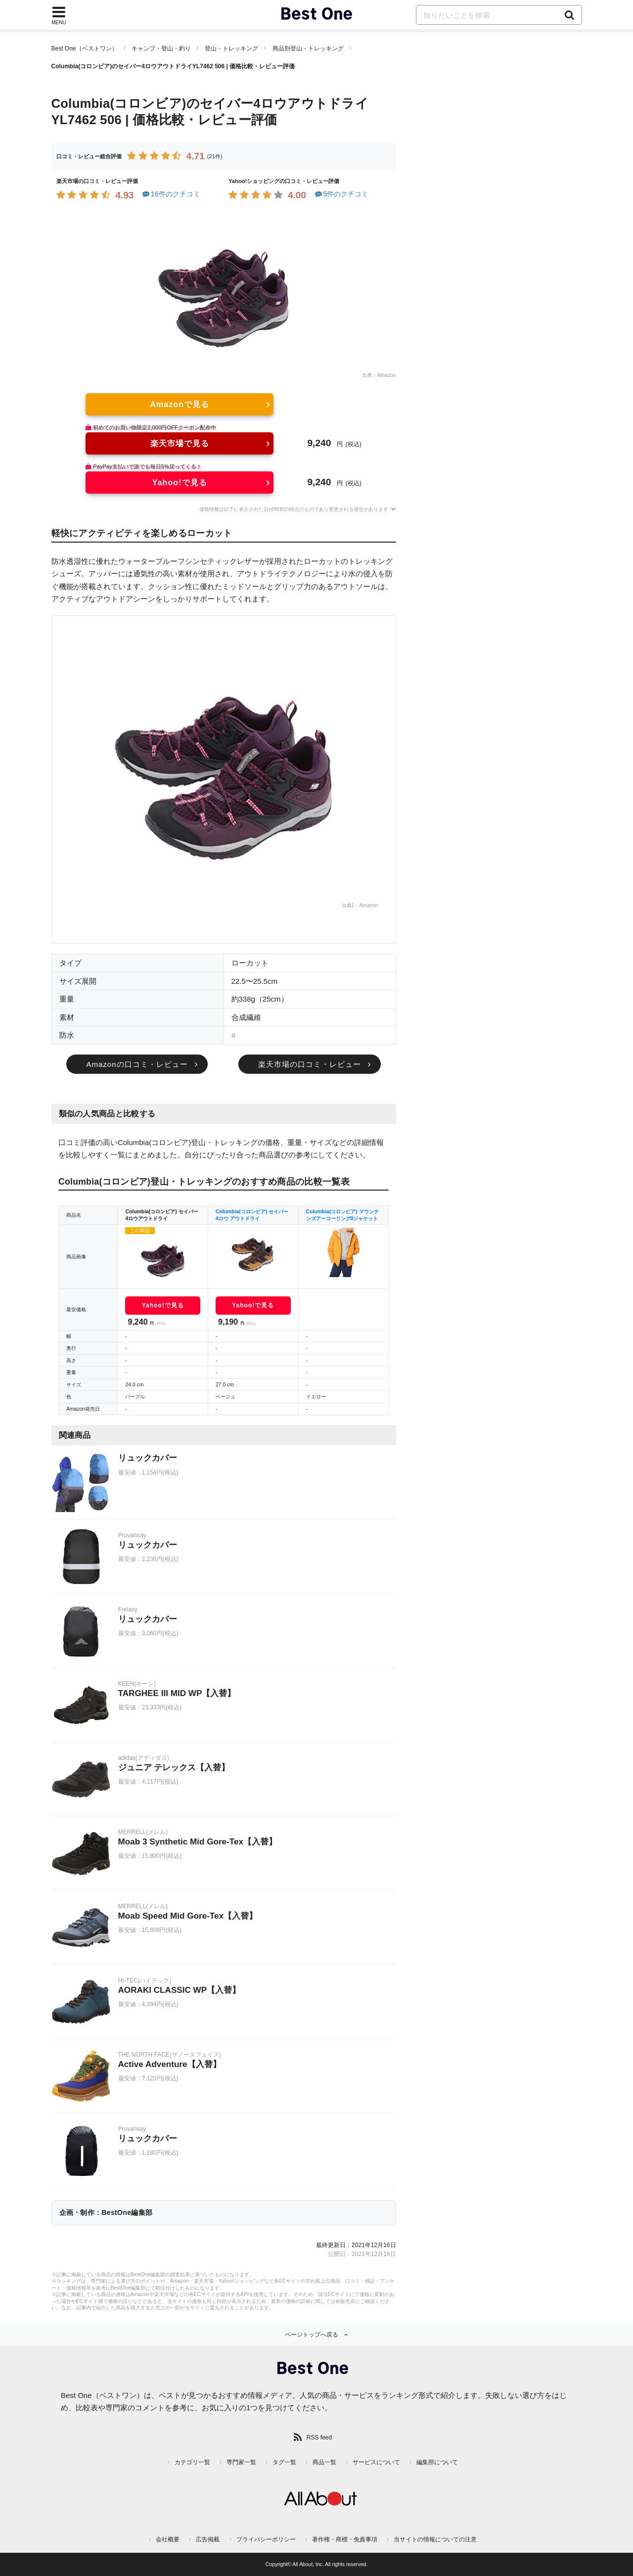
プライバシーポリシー (266, 2539)
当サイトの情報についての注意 (435, 2539)
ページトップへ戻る (311, 2334)
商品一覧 (324, 2462)
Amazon (386, 375)
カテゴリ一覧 (192, 2462)
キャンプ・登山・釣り (161, 48)
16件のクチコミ (170, 194)
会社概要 (168, 2539)
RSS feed (319, 2437)
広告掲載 (208, 2539)
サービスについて (376, 2462)
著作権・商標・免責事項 (344, 2539)
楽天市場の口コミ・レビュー (309, 1064)
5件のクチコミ (341, 194)
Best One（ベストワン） (84, 48)
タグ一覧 (284, 2462)
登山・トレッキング (231, 48)
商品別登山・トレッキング (308, 48)
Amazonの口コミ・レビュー (136, 1064)
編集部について (437, 2462)
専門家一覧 (241, 2462)
